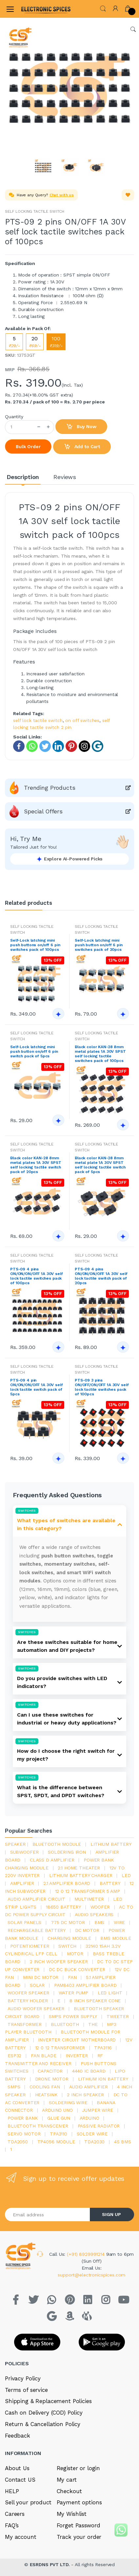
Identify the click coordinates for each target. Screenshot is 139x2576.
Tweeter (118, 2016)
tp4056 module (56, 2141)
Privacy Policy (23, 2378)
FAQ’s (12, 2525)
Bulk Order (28, 446)
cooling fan (45, 2086)
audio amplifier (88, 2086)
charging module (69, 1938)
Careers (15, 2514)
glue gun (58, 2118)
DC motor (87, 1930)
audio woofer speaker (36, 2008)
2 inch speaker (85, 2094)
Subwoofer (24, 1852)
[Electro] (37, 8)
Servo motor (24, 2133)
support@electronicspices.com (91, 2274)
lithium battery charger (80, 1875)
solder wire (92, 2133)
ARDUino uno (57, 2110)
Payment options (79, 2502)
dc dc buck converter (77, 1969)
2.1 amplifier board (66, 1883)
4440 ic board (89, 2071)
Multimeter (89, 1899)
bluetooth (65, 2024)
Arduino (89, 2118)
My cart (67, 2479)
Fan (72, 1977)
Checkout (69, 2491)
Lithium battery (110, 1844)
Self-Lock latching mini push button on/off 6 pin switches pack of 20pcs (99, 945)
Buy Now (81, 426)
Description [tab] (23, 476)
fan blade (43, 2055)
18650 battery (63, 1907)
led (126, 1875)
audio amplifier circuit (36, 1899)
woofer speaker (28, 1992)
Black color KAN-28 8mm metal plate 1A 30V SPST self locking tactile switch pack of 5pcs (100, 1165)
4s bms (122, 2141)
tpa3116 (102, 2047)
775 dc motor (68, 1922)
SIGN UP (111, 2214)
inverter (77, 2055)
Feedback (17, 2435)
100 (56, 341)
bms (99, 1922)
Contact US (20, 2479)
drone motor (52, 2079)
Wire (119, 1922)
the (93, 2024)
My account (20, 2537)
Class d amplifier (52, 1860)
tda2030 (94, 2141)
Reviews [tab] (64, 476)
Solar (37, 1985)
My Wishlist (72, 2514)
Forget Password (78, 2525)
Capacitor (50, 2071)
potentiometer (29, 1946)
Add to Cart (82, 447)
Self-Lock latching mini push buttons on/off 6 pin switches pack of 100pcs (35, 945)
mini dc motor (40, 1977)
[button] (103, 8)
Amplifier (22, 1883)
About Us (17, 2468)
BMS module (115, 1938)
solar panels (24, 1922)
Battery (110, 1883)
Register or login (78, 2468)
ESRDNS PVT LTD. (50, 2564)
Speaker (15, 1844)
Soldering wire (68, 2102)
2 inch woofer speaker (59, 1961)
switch (67, 1946)
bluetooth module (56, 1844)
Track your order (79, 2537)
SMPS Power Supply (73, 2016)
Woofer (100, 1907)
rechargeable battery (37, 1930)
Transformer (24, 2024)
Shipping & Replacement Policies (48, 2401)
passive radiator (99, 2126)
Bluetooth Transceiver (38, 2126)
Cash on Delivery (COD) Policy (44, 2412)
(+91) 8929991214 (86, 2254)
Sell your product (28, 2502)
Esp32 (14, 2055)
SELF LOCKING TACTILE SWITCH (34, 211)
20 (35, 341)
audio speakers (94, 1914)
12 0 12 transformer (60, 2047)
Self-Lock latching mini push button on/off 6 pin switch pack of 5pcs (34, 1051)
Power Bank (23, 2118)
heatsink (46, 2094)
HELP (12, 2491)
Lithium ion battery (103, 2079)
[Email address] (47, 2214)
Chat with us (62, 195)
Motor (75, 1953)
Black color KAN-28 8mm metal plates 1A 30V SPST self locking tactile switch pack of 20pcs (35, 1165)
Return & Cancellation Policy (42, 2424)
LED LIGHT (110, 1992)
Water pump (74, 1992)
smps (14, 2086)
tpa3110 (58, 2133)
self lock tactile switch (38, 720)
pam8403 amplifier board (85, 1985)
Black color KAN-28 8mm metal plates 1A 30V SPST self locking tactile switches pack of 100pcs (100, 1054)
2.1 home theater (79, 1867)
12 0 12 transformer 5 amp (87, 1891)
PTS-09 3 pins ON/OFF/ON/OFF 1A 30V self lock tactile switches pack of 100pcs (102, 1387)
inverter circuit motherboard (77, 2039)
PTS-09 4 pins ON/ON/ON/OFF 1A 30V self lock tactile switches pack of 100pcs (36, 1276)
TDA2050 (18, 2141)
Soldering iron (67, 1852)
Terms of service (26, 2390)
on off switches (82, 720)
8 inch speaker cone (95, 2000)
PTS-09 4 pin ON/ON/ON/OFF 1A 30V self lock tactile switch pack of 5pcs (36, 1387)
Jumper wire (97, 2110)
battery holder (28, 2000)
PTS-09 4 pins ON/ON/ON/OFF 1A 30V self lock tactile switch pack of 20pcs (101, 1276)
